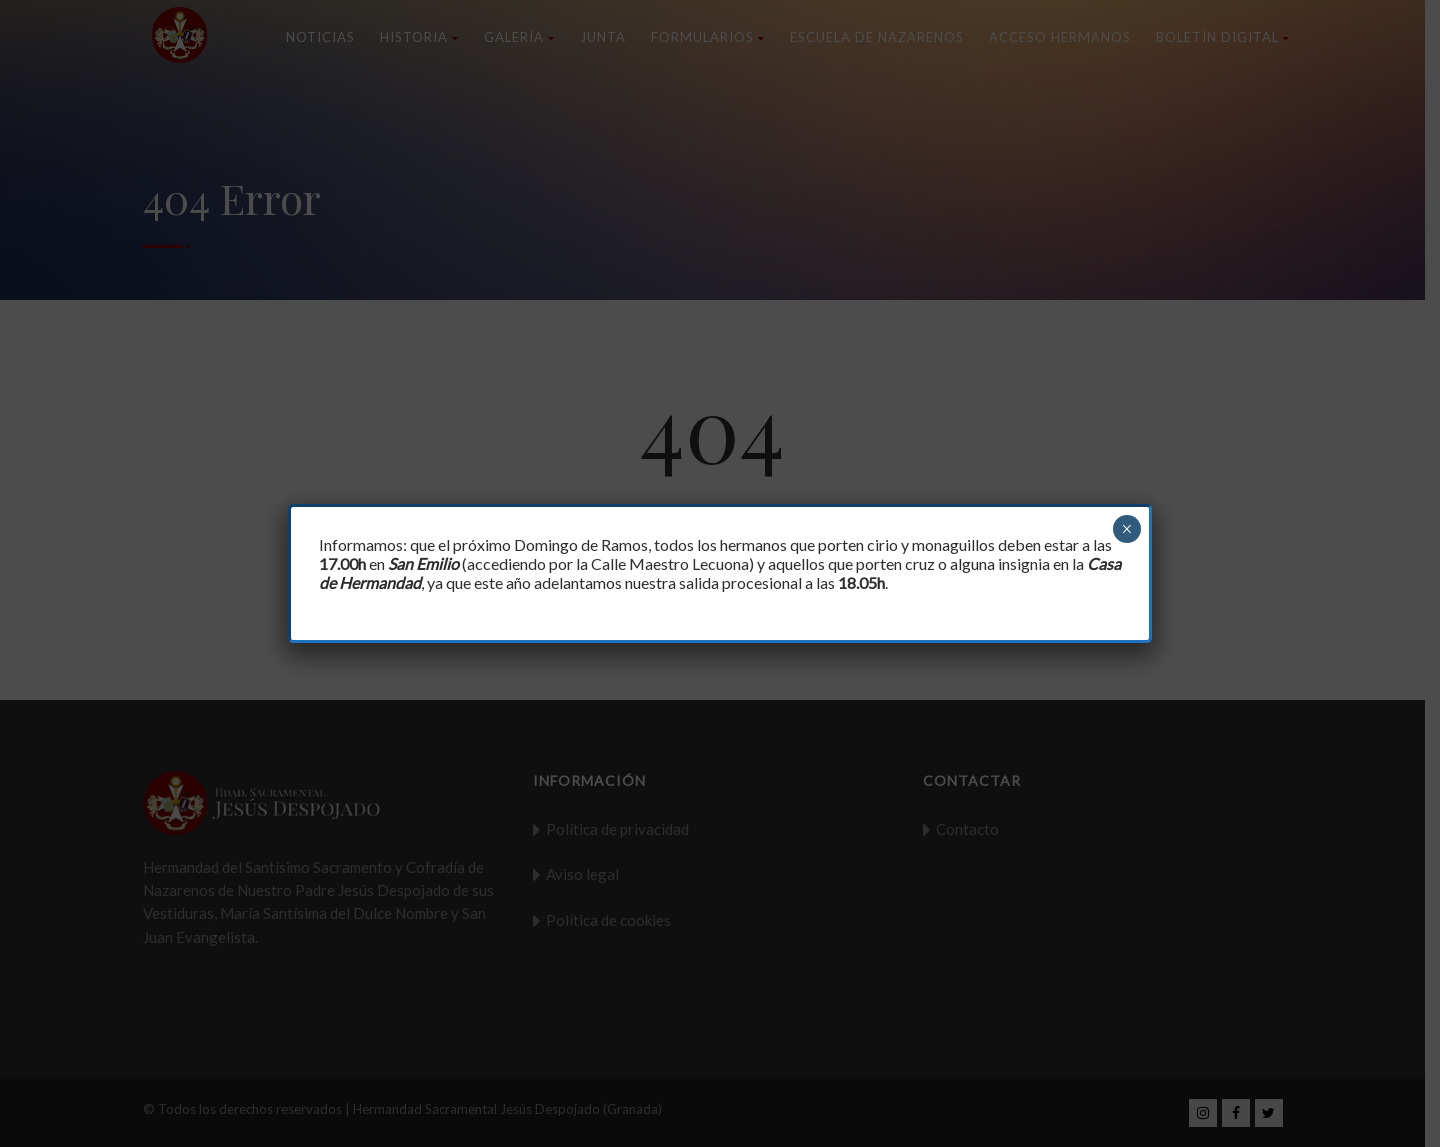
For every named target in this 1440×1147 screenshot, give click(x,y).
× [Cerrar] (1126, 529)
